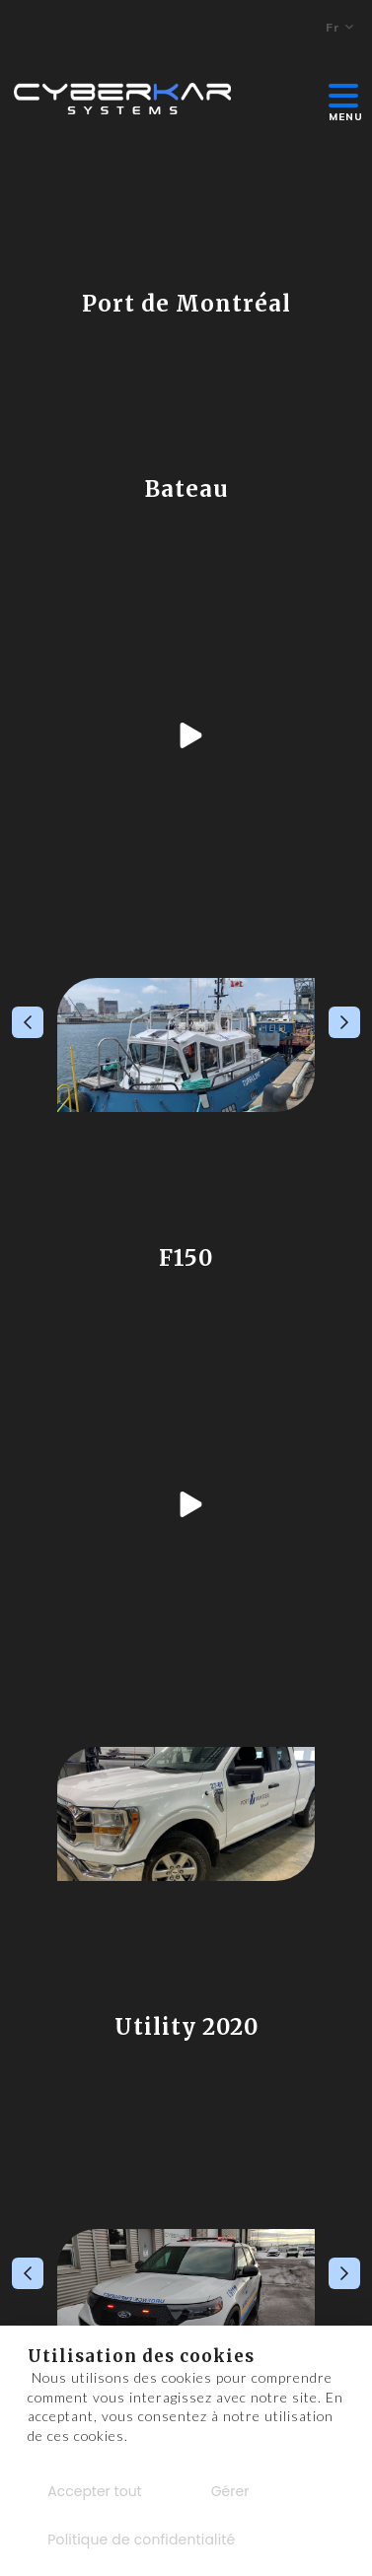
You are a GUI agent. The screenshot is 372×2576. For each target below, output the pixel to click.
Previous (27, 1022)
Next (344, 1022)
